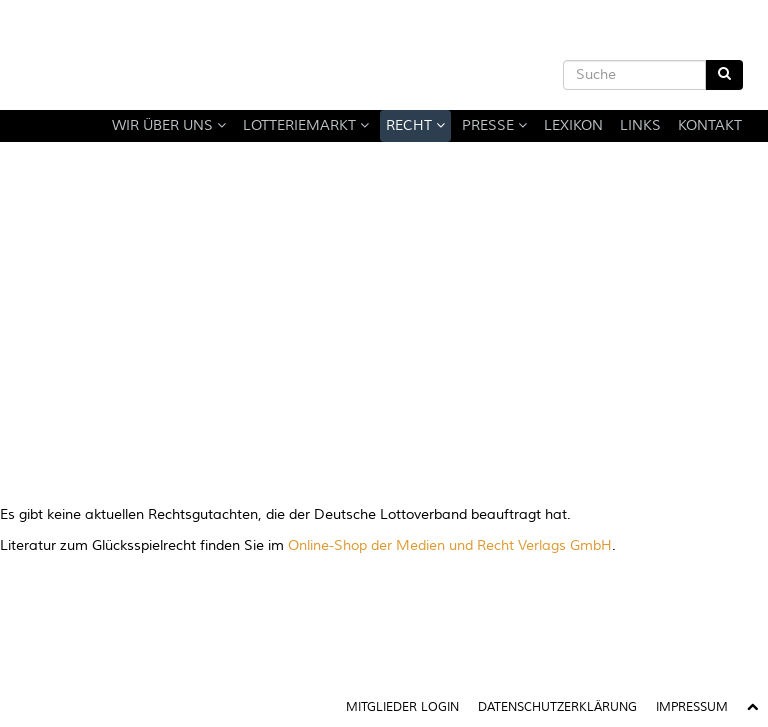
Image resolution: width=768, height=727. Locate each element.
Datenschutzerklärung (557, 707)
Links (640, 126)
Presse (494, 126)
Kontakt (710, 126)
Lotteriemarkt (306, 126)
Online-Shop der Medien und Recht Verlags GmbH (450, 546)
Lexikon (573, 126)
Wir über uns (169, 126)
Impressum (692, 707)
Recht (415, 126)
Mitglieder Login (402, 707)
